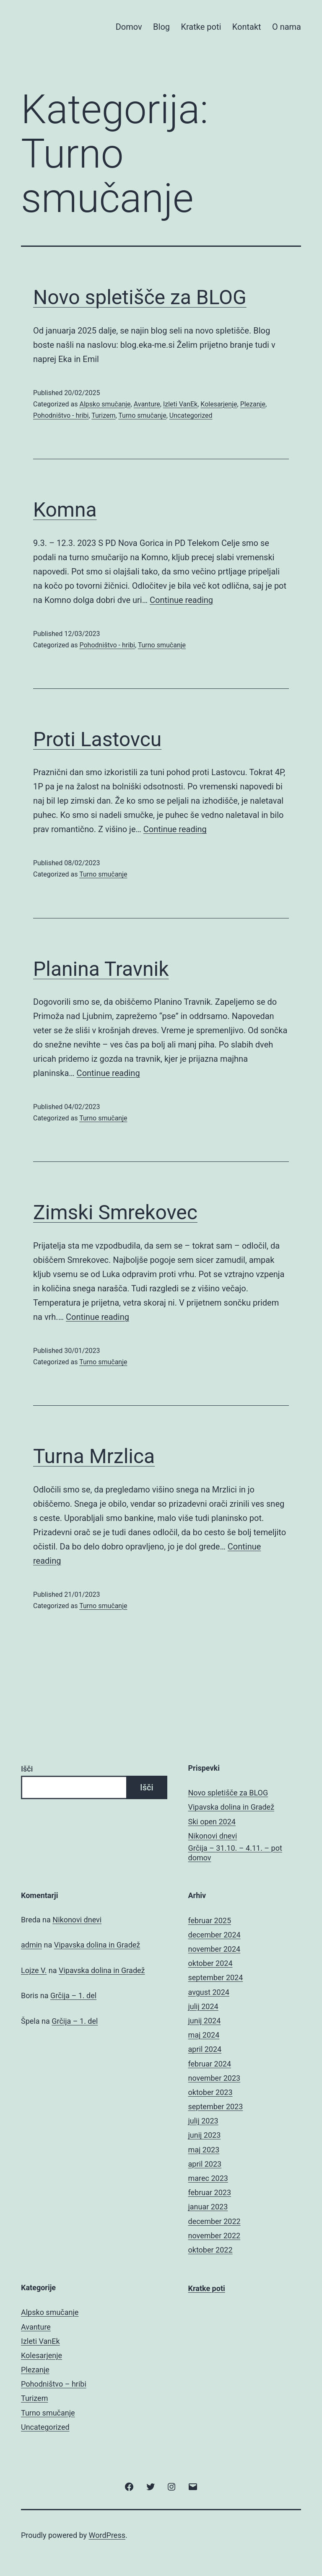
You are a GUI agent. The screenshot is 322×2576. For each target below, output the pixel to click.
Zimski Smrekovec (115, 1212)
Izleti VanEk (180, 404)
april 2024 (205, 2049)
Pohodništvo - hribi (60, 415)
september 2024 (215, 1977)
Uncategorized (191, 415)
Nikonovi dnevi (212, 1835)
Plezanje (252, 404)
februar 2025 (209, 1920)
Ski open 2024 (212, 1821)
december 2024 (214, 1934)
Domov (129, 27)
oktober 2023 (210, 2092)
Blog (161, 27)
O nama (286, 27)
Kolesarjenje (218, 404)
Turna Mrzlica (94, 1456)
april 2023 (205, 2164)
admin (31, 1944)
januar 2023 (208, 2206)
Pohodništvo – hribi (53, 2383)
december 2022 (214, 2221)
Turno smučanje (142, 415)
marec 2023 (208, 2178)
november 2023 (214, 2078)
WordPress (107, 2535)
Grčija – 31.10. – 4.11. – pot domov (235, 1853)
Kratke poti (201, 27)
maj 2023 (204, 2149)
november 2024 (214, 1949)
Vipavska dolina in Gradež (231, 1807)
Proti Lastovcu (97, 739)
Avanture (147, 404)
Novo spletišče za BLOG (140, 297)
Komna (65, 510)
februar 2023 (209, 2192)
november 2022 (214, 2235)
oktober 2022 (210, 2249)
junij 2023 (204, 2135)
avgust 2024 (208, 1992)
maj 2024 (204, 2034)
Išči (27, 1768)
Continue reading (181, 600)
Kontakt (246, 27)
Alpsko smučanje (104, 404)
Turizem (103, 415)
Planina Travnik (101, 969)
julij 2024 (203, 2006)
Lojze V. (34, 1970)
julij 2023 (203, 2120)
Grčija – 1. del (73, 1995)
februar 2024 (209, 2063)
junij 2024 (204, 2020)
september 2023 (215, 2106)
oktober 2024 (210, 1963)
